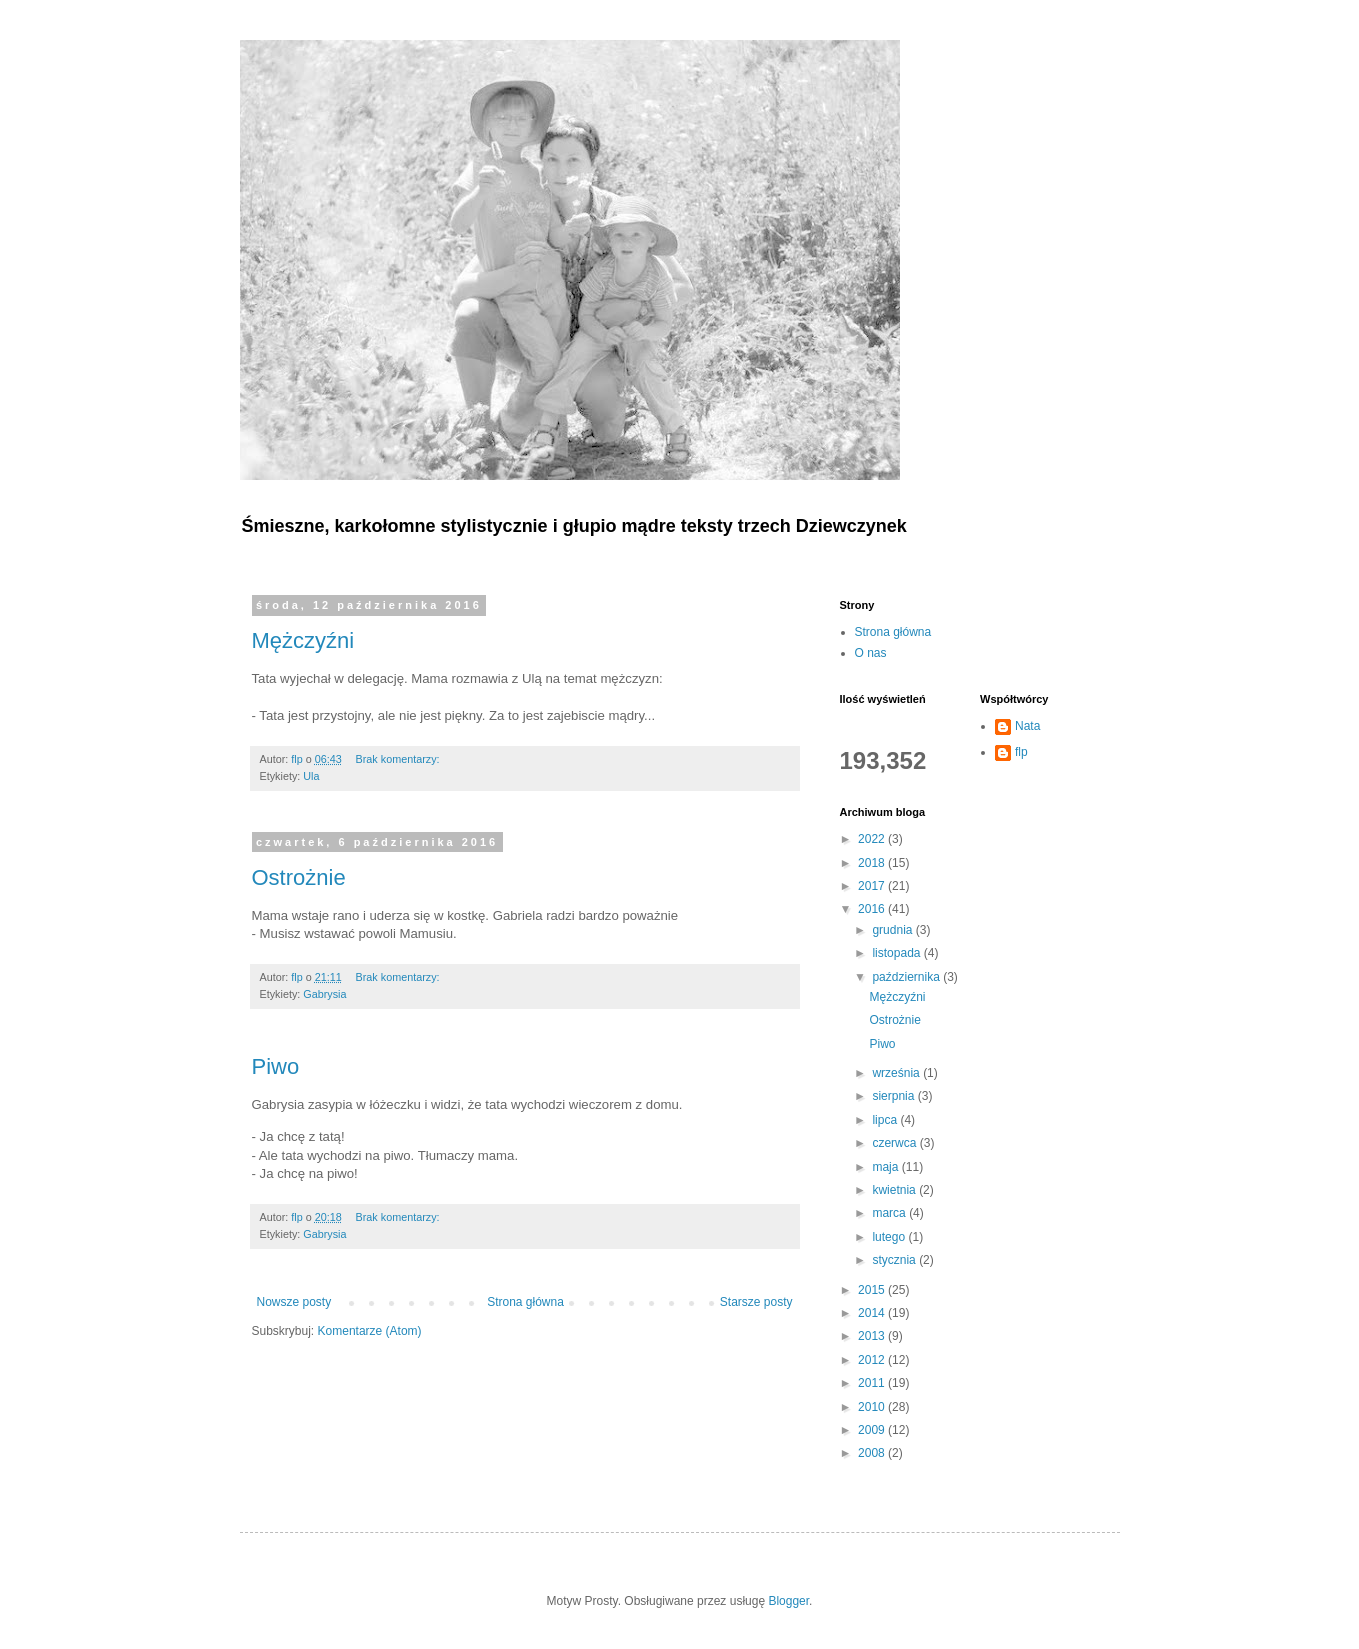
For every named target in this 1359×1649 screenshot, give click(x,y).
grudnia (893, 930)
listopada (897, 953)
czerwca (895, 1143)
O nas (871, 653)
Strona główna (525, 1302)
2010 (873, 1407)
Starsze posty (756, 1302)
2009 (873, 1430)
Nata (1027, 726)
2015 (873, 1290)
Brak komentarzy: (399, 759)
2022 (873, 839)
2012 (873, 1360)
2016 (873, 909)
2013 (873, 1336)
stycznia (895, 1260)
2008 (873, 1453)
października (907, 977)
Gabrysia (324, 994)
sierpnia (894, 1096)
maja (886, 1167)
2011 (873, 1383)
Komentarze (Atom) (370, 1331)
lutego (890, 1237)
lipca (886, 1120)
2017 (873, 886)
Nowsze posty (294, 1302)
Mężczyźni (303, 640)
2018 (873, 863)
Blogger (788, 1601)
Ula (311, 776)
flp (1021, 752)
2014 (873, 1313)
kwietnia (895, 1190)
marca (890, 1213)
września (897, 1073)
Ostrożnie (299, 877)
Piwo (276, 1066)
